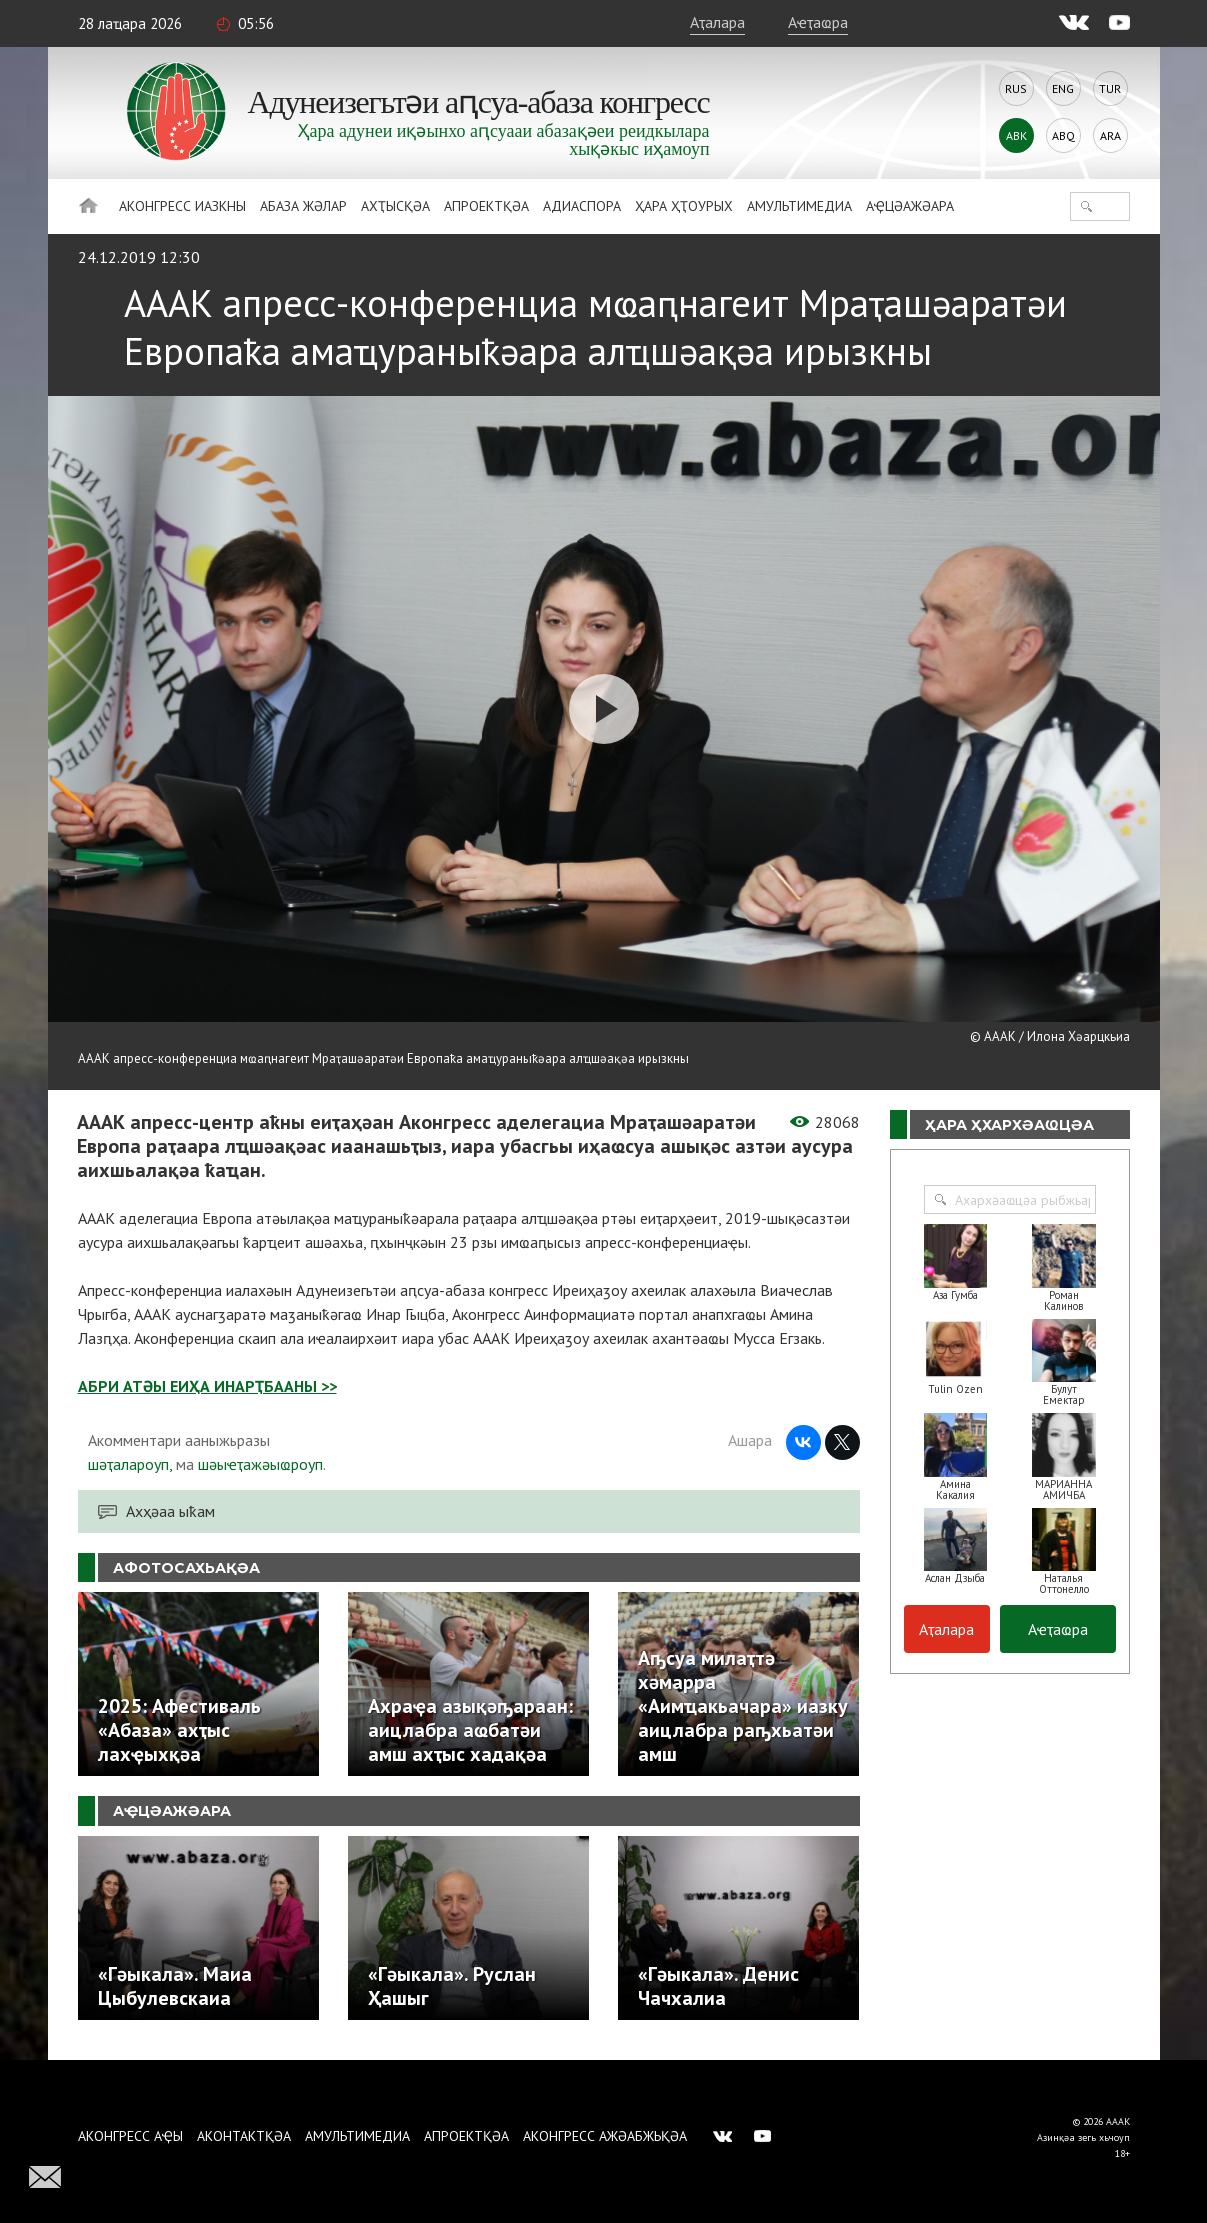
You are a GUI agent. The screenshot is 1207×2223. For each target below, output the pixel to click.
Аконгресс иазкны (182, 206)
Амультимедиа (799, 206)
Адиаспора (582, 206)
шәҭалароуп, (130, 1464)
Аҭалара (717, 22)
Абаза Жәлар (303, 206)
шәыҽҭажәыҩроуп (260, 1464)
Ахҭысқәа (395, 206)
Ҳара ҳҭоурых (684, 206)
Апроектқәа (486, 206)
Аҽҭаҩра (818, 22)
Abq (1063, 135)
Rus (1016, 88)
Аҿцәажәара (910, 206)
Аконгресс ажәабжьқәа (605, 2136)
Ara (1110, 135)
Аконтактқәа (244, 2136)
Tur (1110, 88)
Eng (1063, 88)
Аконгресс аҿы (130, 2136)
